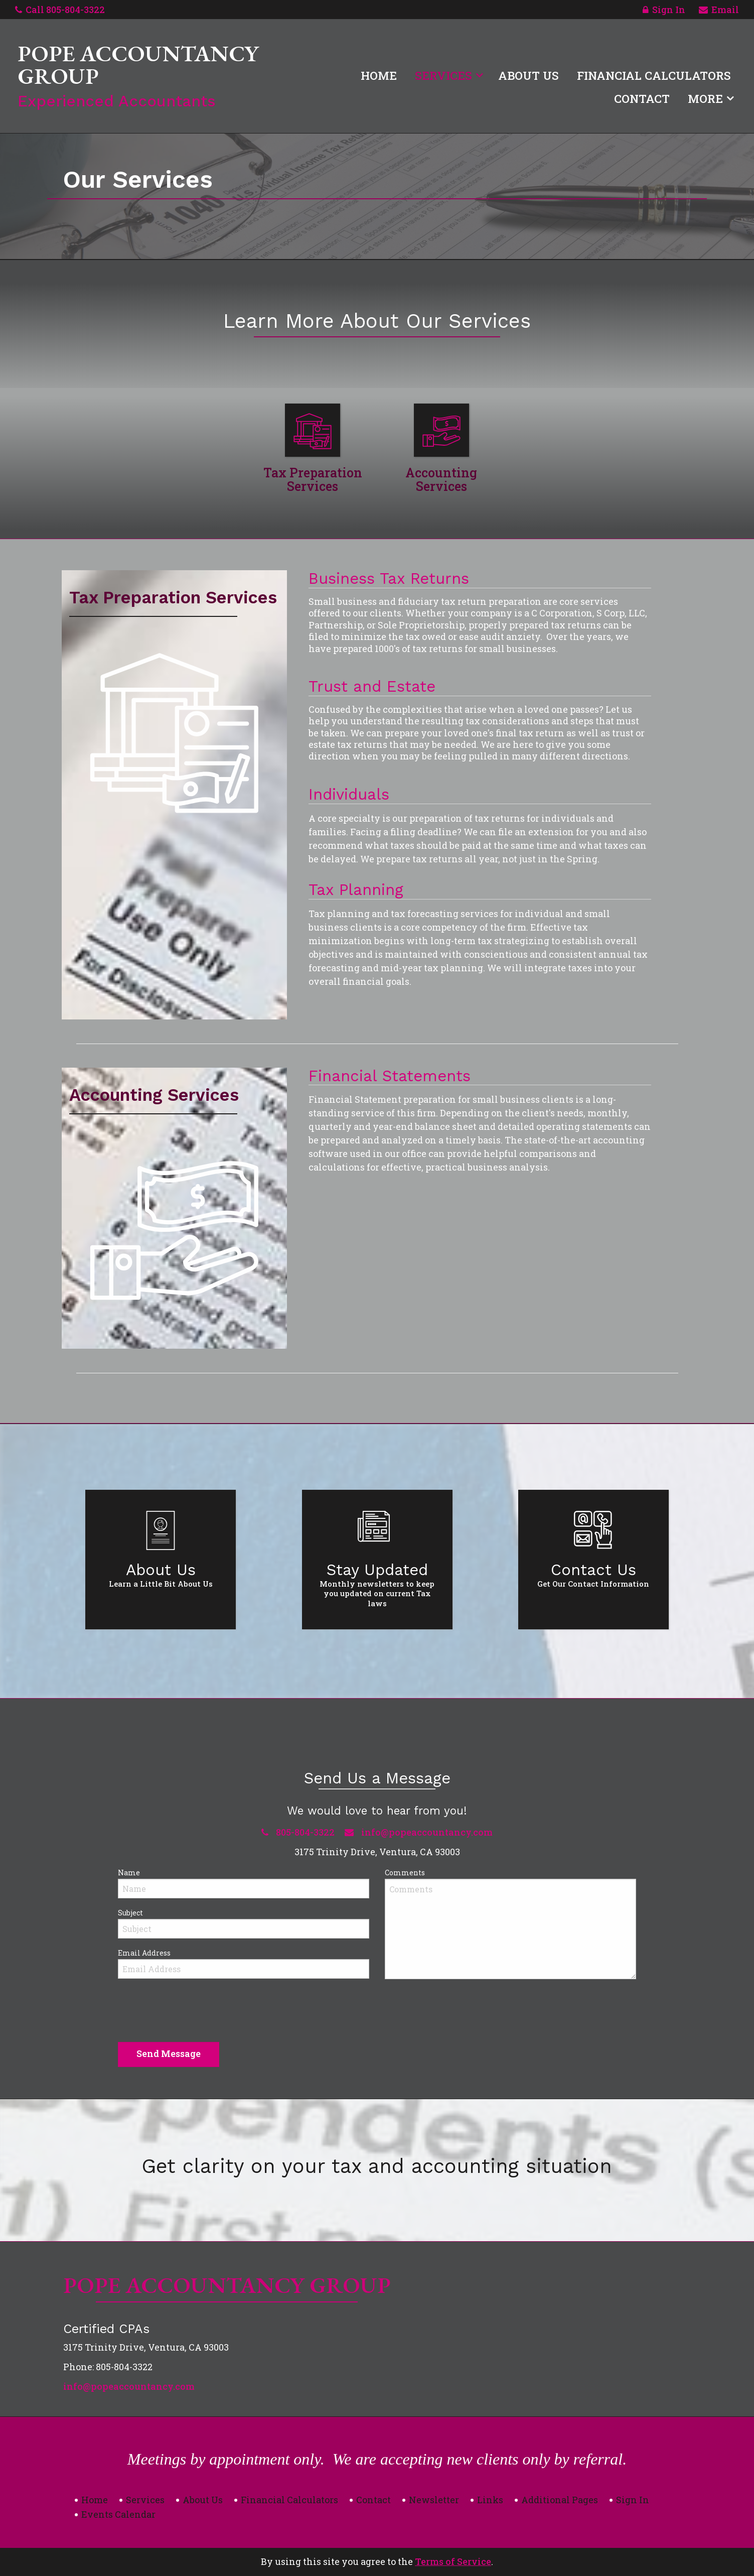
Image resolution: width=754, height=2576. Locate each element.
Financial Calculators (654, 75)
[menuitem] (379, 73)
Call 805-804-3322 (60, 10)
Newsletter (434, 2500)
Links (490, 2500)
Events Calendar (118, 2514)
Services (443, 75)
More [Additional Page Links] (705, 98)
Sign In (664, 11)
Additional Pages (559, 2500)
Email (719, 11)
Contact (642, 98)
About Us (528, 75)
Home (379, 75)
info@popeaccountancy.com (129, 2386)
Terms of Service (453, 2561)
